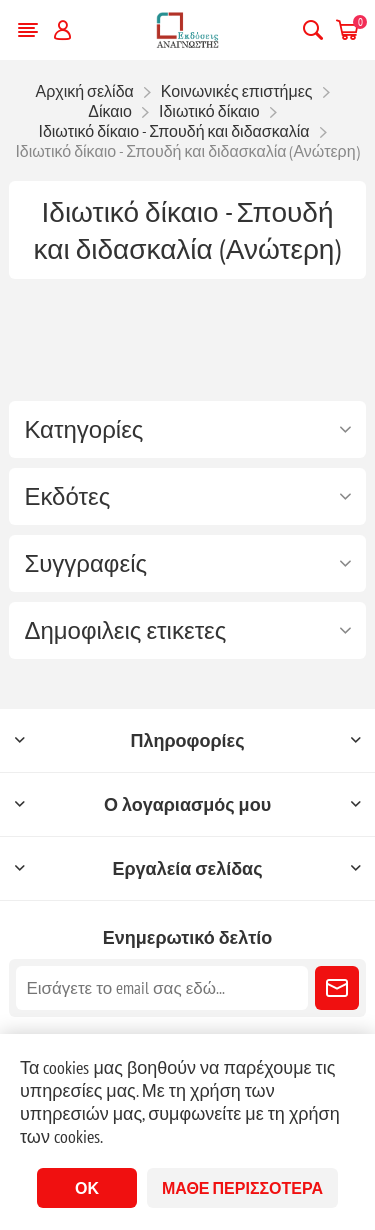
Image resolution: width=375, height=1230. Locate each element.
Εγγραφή (337, 988)
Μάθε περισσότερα (242, 1188)
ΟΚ (87, 1188)
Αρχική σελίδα (84, 91)
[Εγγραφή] (161, 988)
